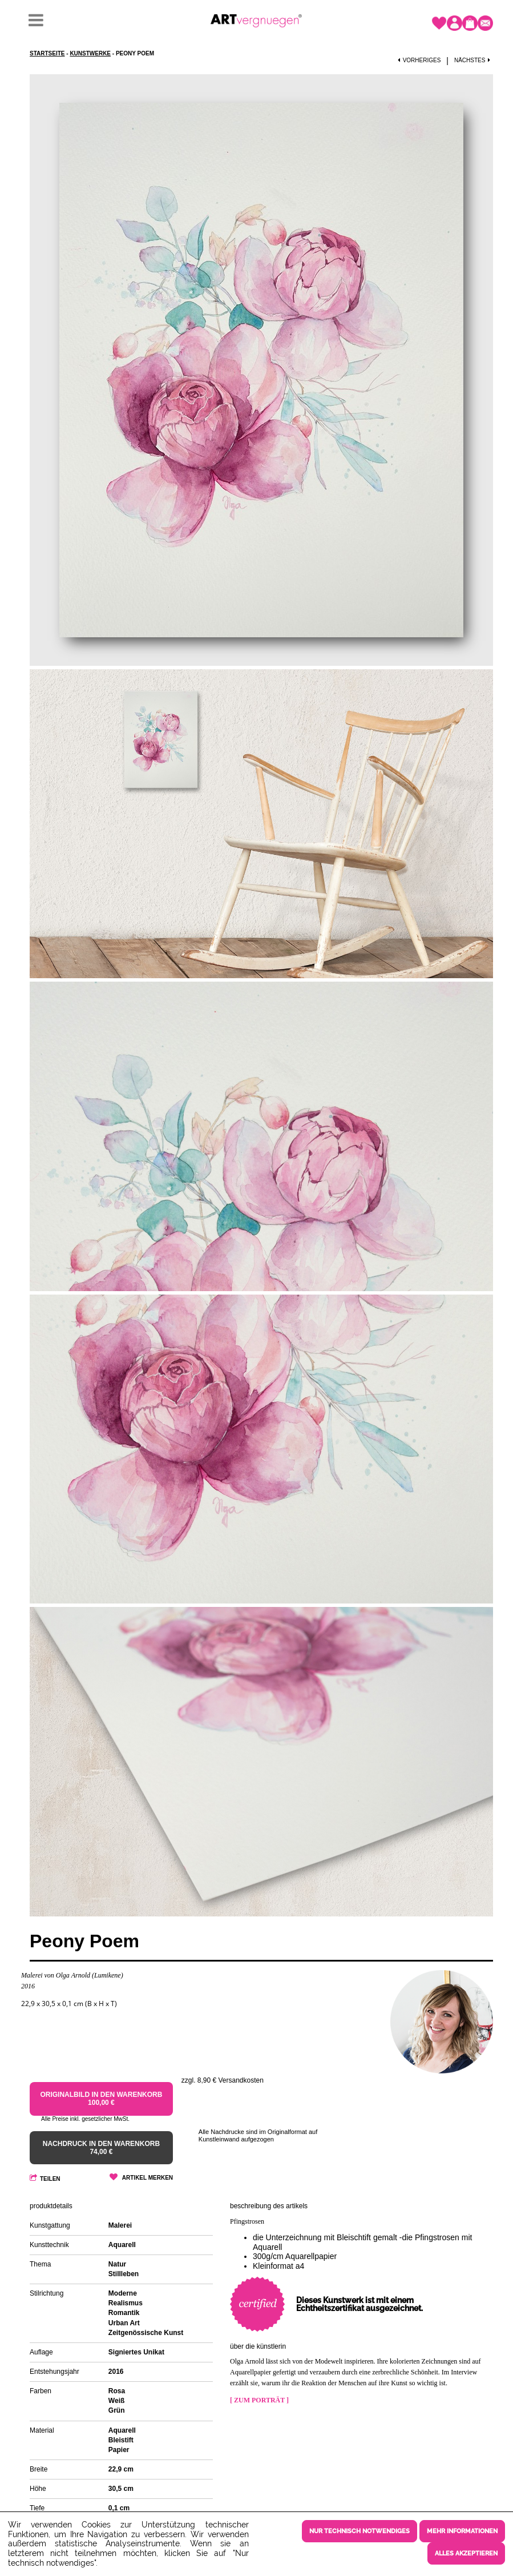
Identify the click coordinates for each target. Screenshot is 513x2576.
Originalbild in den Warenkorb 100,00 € (101, 2099)
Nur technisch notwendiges (359, 2531)
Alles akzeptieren (466, 2553)
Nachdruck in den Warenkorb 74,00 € (101, 2148)
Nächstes (473, 60)
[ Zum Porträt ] (259, 2400)
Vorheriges (419, 60)
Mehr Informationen (462, 2531)
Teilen (50, 2179)
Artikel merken (147, 2178)
